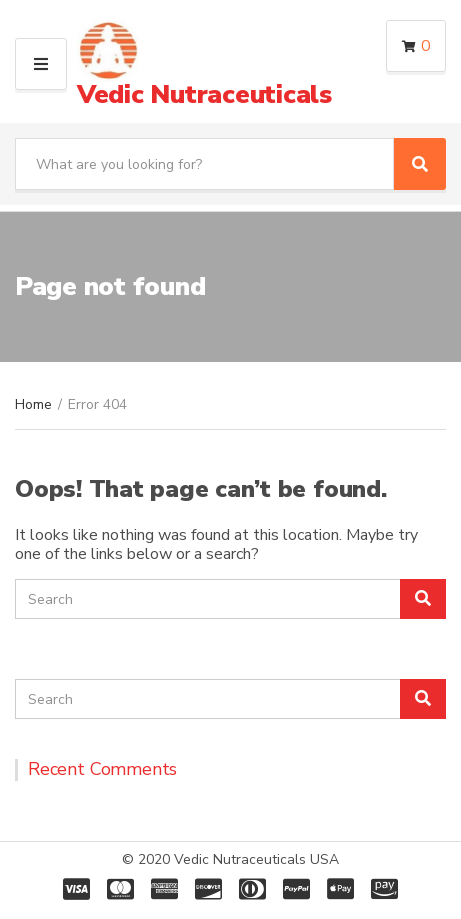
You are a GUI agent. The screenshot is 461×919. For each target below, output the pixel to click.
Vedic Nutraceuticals (204, 94)
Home (33, 404)
